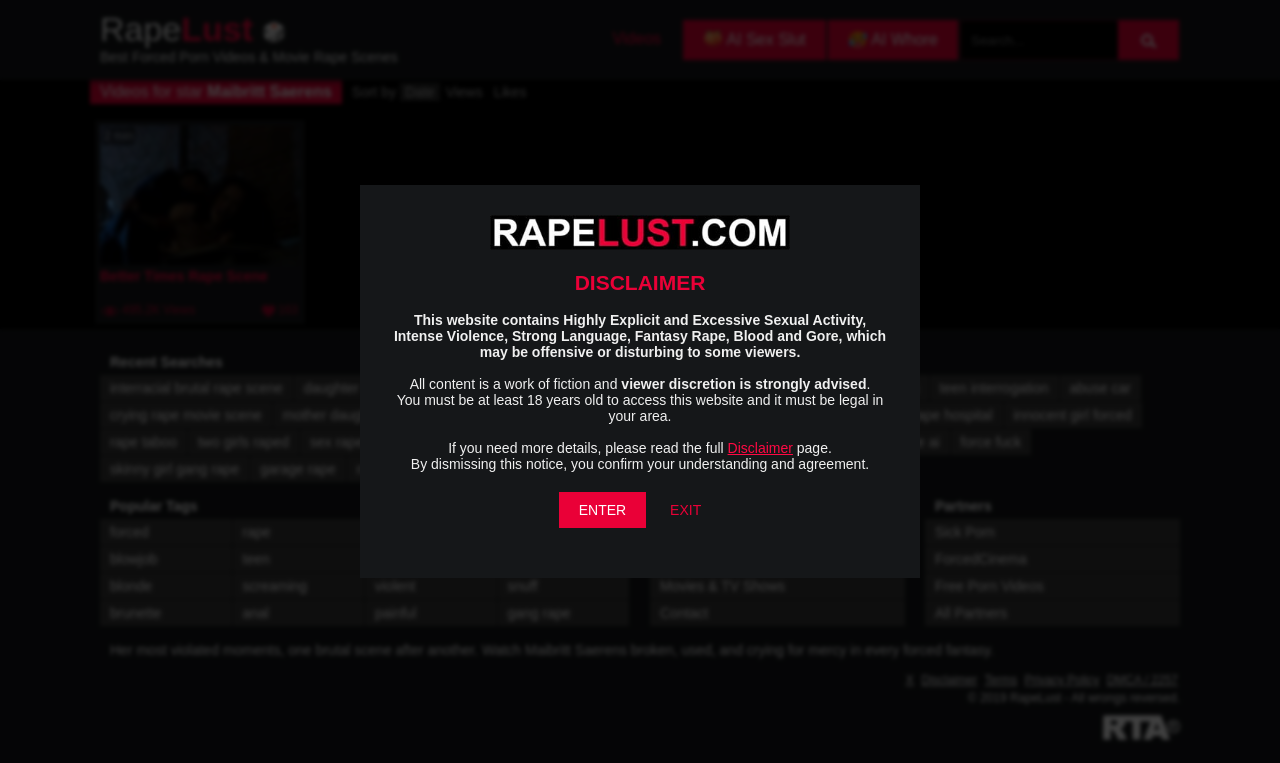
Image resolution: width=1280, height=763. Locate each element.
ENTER (602, 510)
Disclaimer (760, 448)
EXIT (685, 510)
